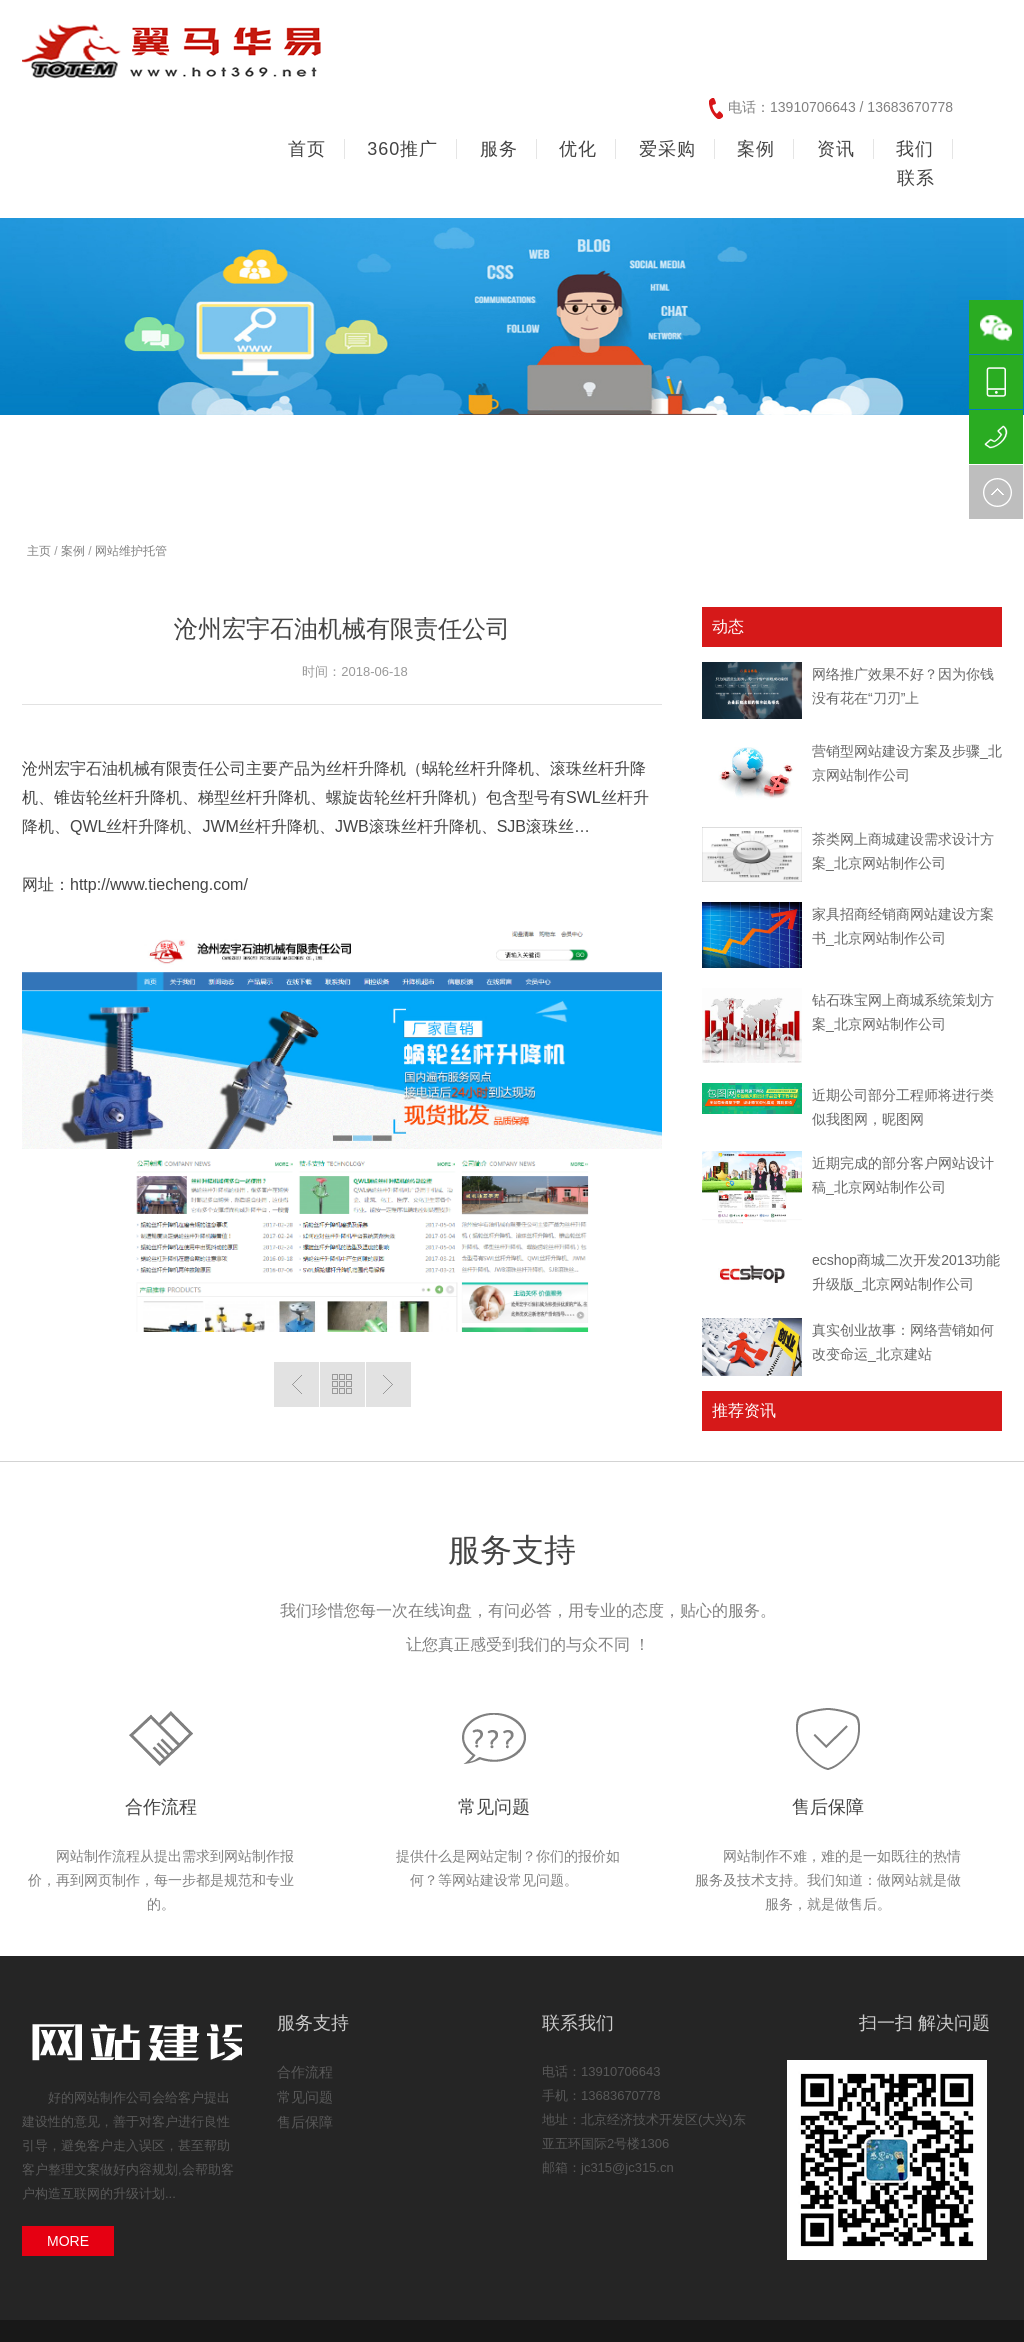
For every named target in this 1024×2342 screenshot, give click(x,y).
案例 (73, 551)
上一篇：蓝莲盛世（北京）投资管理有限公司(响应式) (296, 1384)
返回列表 (342, 1384)
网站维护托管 (131, 551)
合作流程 (161, 1807)
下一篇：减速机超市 (388, 1384)
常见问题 (494, 1807)
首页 (307, 149)
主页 (39, 551)
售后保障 (828, 1807)
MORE (68, 2241)
